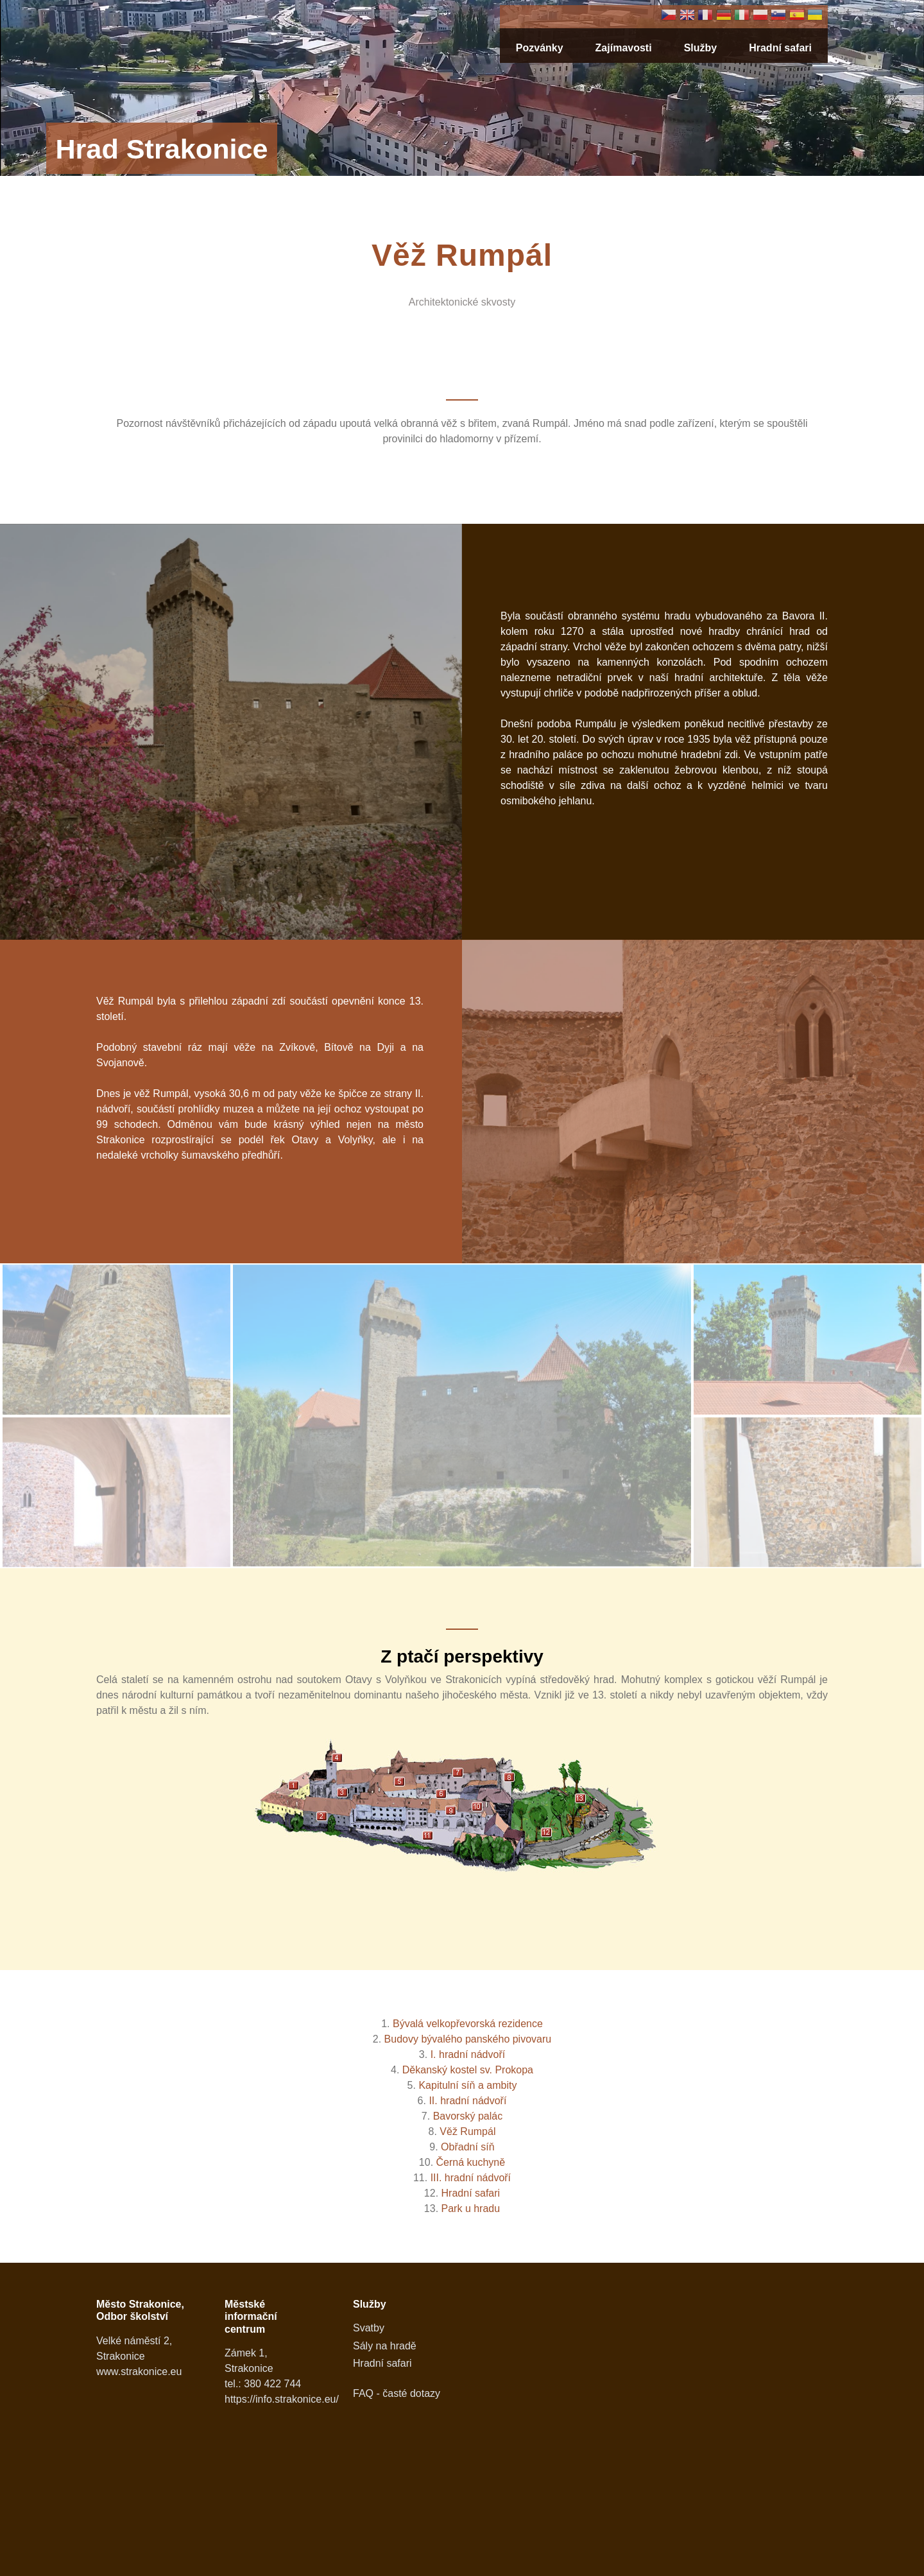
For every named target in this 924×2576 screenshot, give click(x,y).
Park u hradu (471, 2208)
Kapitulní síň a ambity (467, 2085)
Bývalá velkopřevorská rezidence (468, 2023)
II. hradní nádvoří (467, 2100)
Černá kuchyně (471, 2162)
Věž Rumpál (467, 2131)
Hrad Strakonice (161, 149)
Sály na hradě (384, 2345)
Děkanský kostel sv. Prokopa (467, 2069)
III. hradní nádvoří (471, 2177)
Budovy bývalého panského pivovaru (468, 2039)
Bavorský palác (468, 2116)
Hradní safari (780, 47)
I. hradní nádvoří (468, 2054)
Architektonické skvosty (462, 302)
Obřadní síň (468, 2146)
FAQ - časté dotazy (396, 2393)
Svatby (368, 2327)
